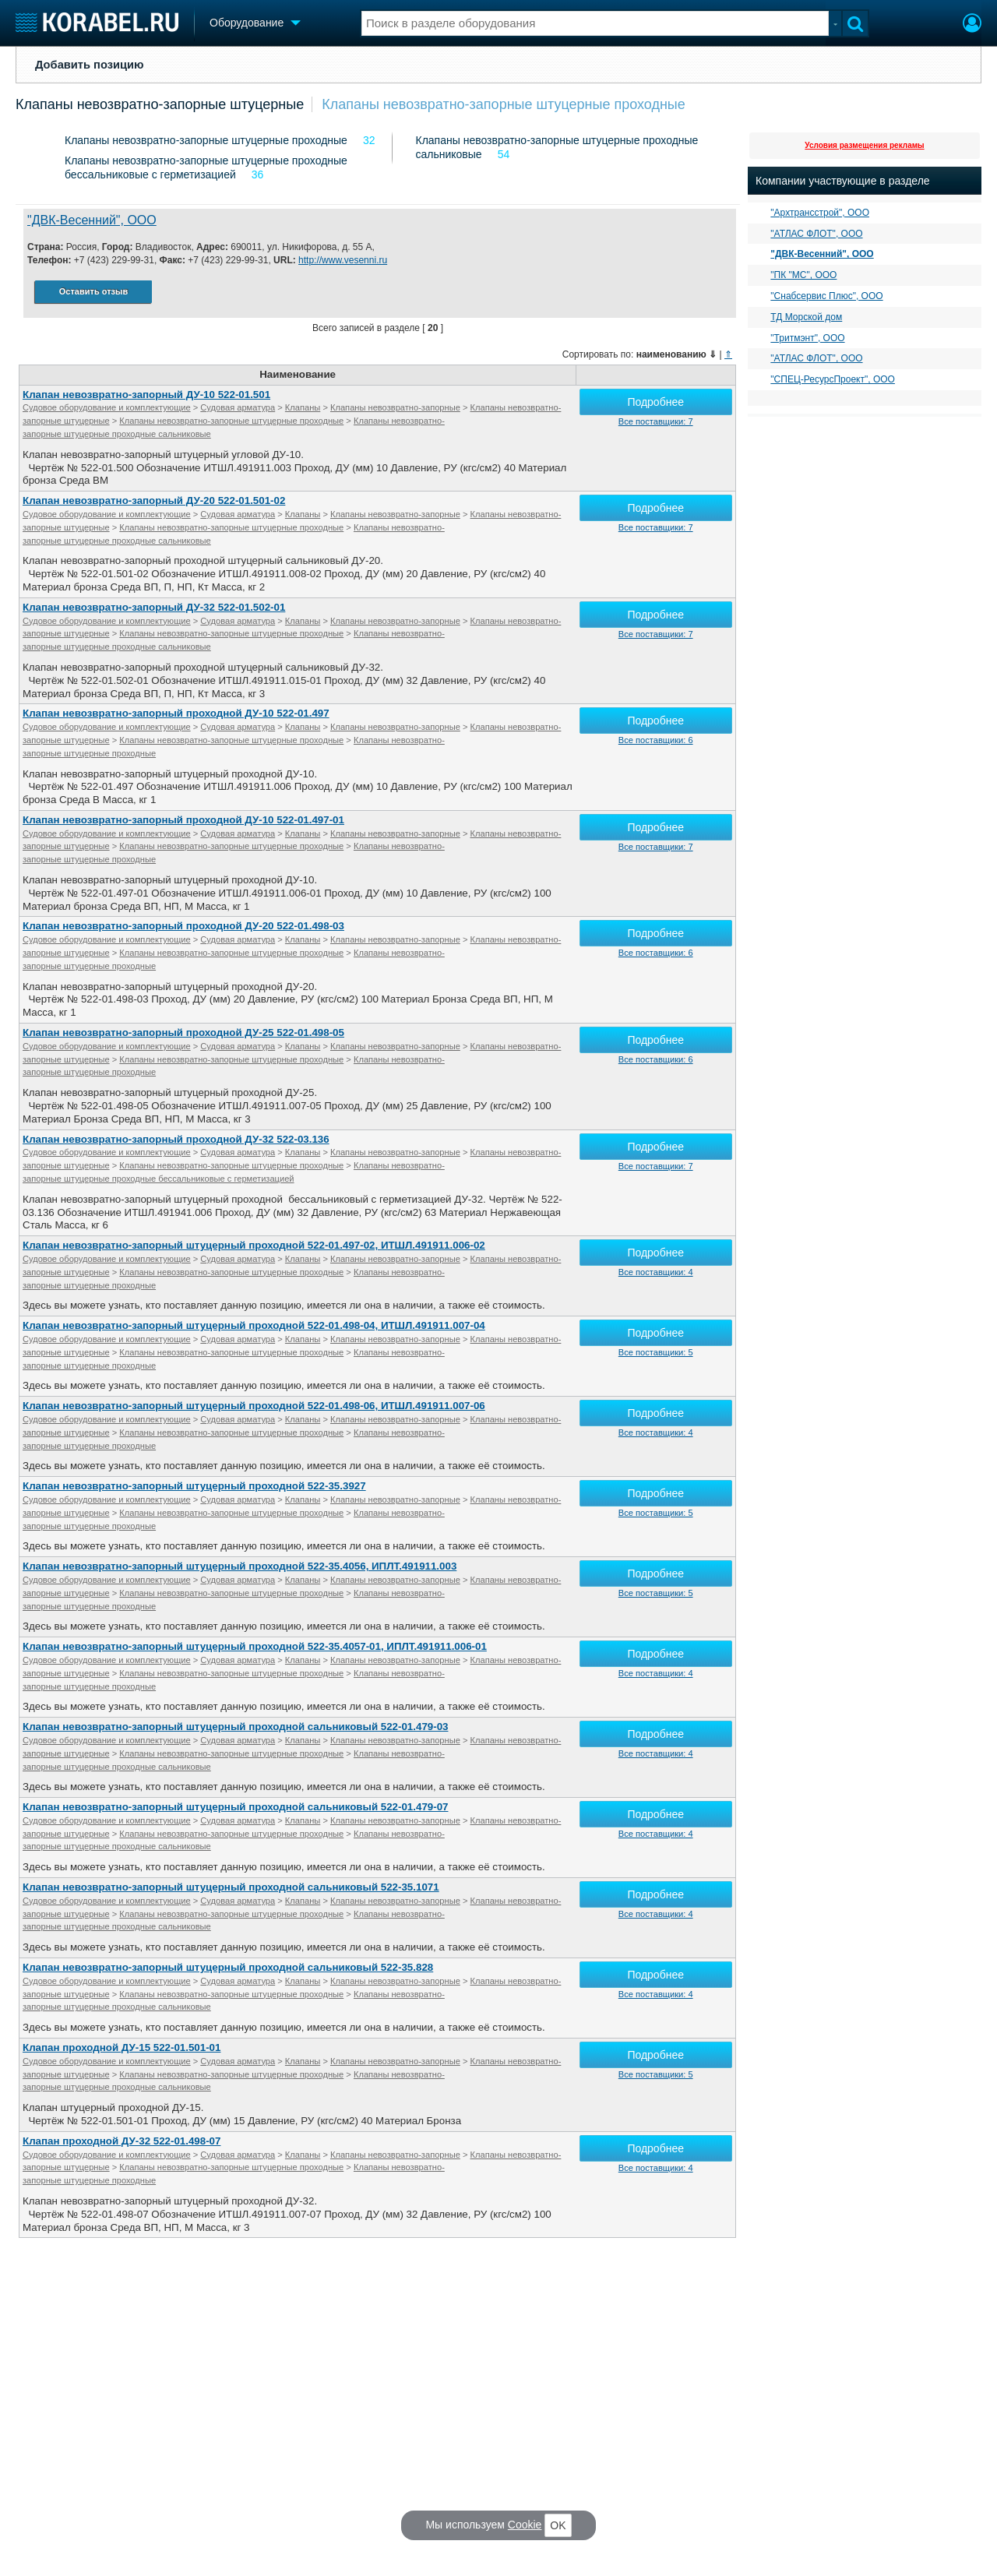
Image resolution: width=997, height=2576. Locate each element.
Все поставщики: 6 (655, 740)
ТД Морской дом (806, 317)
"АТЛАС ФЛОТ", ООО (816, 233)
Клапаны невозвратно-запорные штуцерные (160, 104)
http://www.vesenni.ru (342, 260)
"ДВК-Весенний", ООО (92, 220)
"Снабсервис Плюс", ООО (826, 296)
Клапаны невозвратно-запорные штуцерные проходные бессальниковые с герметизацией (206, 167)
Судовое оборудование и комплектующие (107, 407)
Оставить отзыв (93, 291)
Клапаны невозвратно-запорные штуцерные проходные (503, 104)
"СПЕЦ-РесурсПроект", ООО (832, 379)
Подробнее (655, 402)
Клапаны (302, 407)
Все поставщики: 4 (655, 1272)
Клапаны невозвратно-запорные (395, 407)
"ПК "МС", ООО (803, 275)
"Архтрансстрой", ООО (819, 212)
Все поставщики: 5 (655, 1352)
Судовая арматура (237, 407)
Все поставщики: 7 (655, 421)
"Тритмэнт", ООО (807, 338)
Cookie (525, 2524)
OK (557, 2525)
